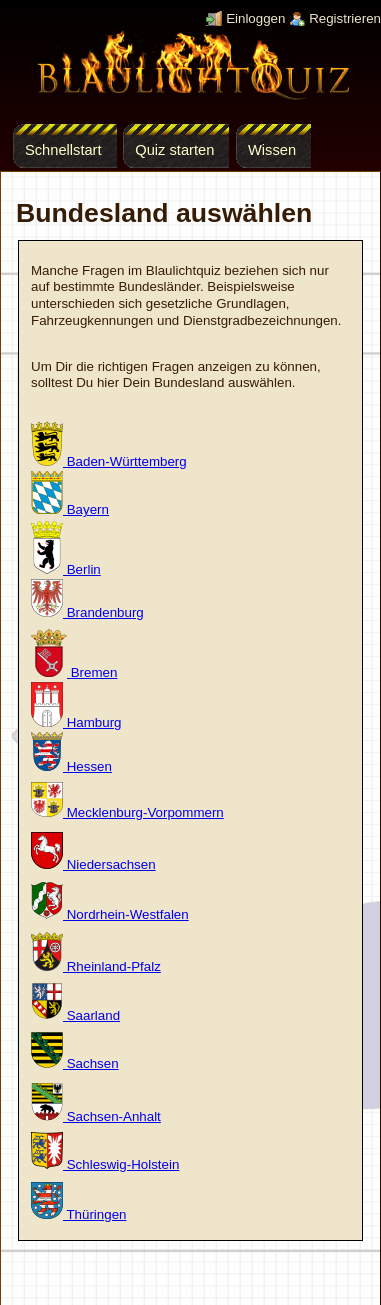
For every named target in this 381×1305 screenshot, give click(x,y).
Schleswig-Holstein (105, 1164)
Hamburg (76, 722)
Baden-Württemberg (109, 461)
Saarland (75, 1015)
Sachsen (75, 1063)
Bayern (70, 509)
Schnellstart (63, 150)
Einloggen (255, 18)
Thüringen (78, 1214)
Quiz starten (174, 150)
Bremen (74, 672)
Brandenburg (87, 612)
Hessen (71, 766)
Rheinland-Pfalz (96, 966)
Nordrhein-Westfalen (110, 914)
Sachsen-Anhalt (96, 1116)
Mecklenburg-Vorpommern (127, 812)
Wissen (272, 150)
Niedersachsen (93, 864)
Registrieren (345, 18)
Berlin (66, 569)
